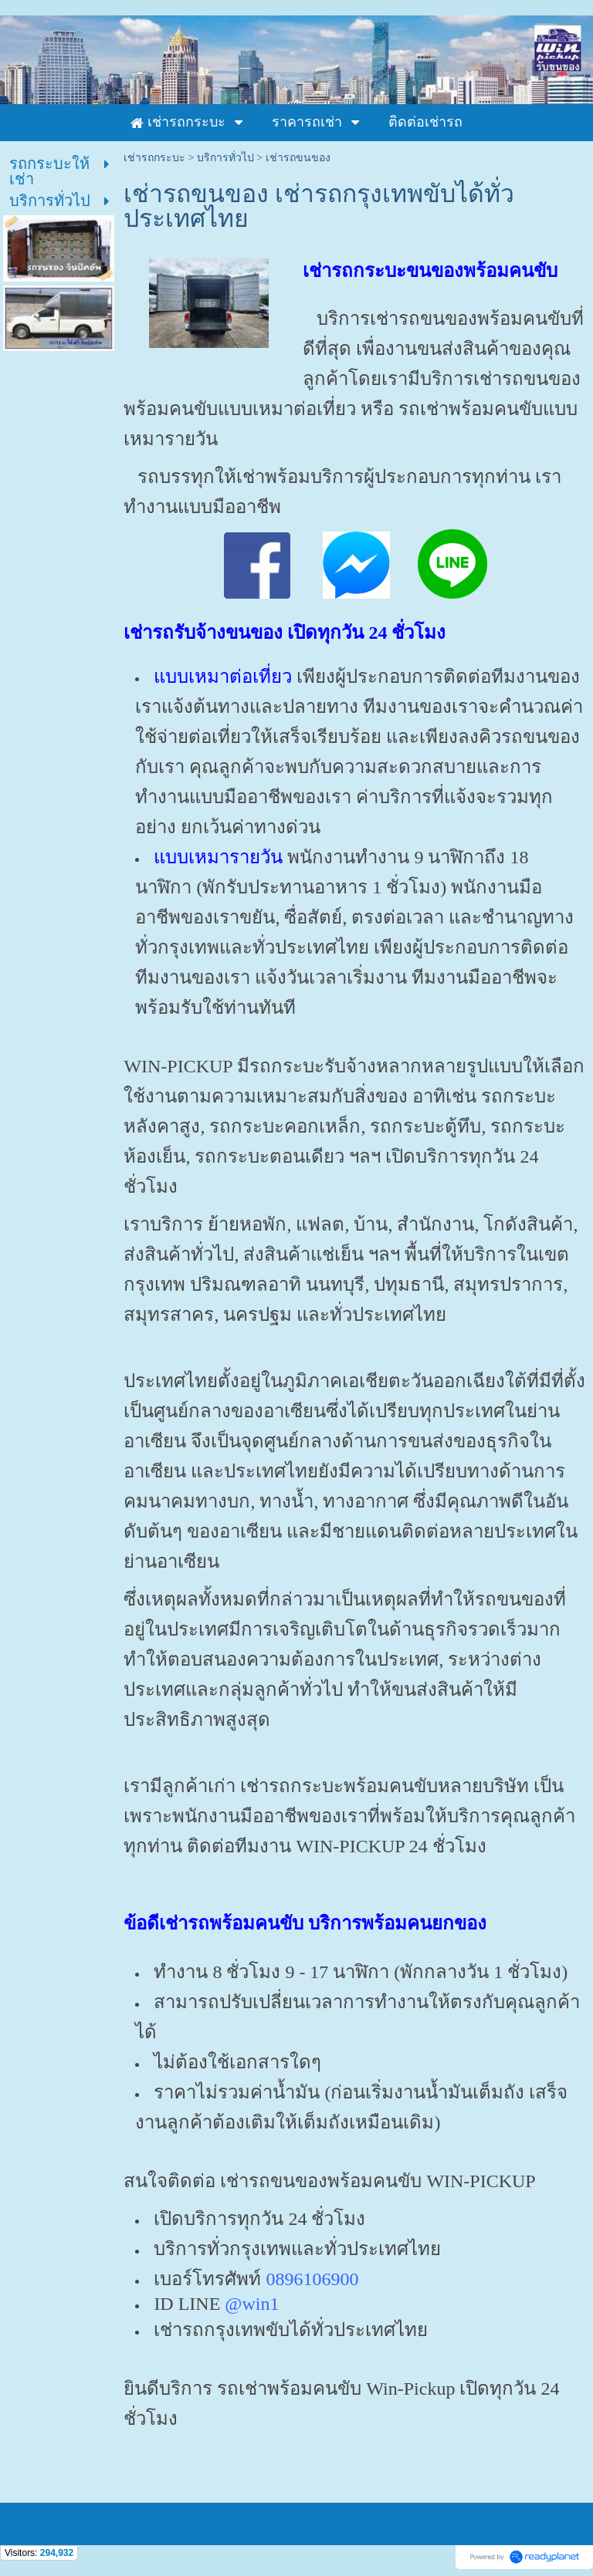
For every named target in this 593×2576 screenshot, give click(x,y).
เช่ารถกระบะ (154, 158)
